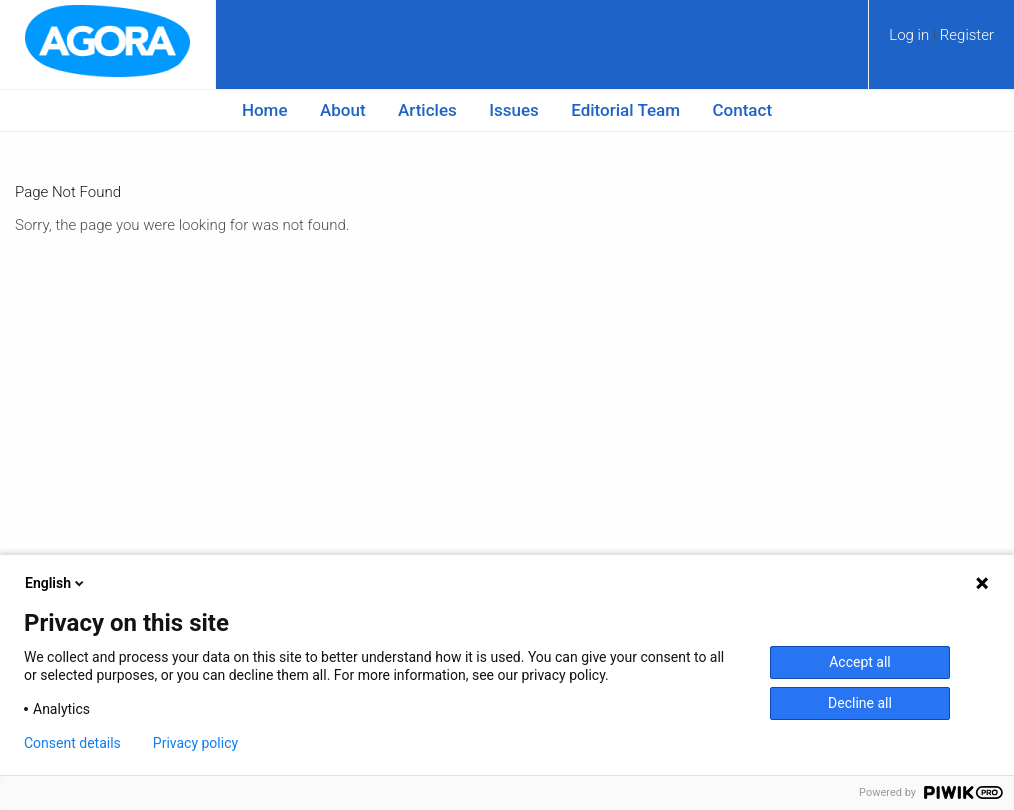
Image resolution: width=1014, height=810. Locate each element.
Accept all (860, 662)
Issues (514, 110)
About (343, 110)
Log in (911, 35)
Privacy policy (195, 743)
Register (967, 35)
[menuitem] (941, 42)
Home (265, 110)
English (56, 583)
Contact (743, 110)
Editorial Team (625, 110)
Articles (427, 110)
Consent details (72, 743)
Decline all (860, 703)
